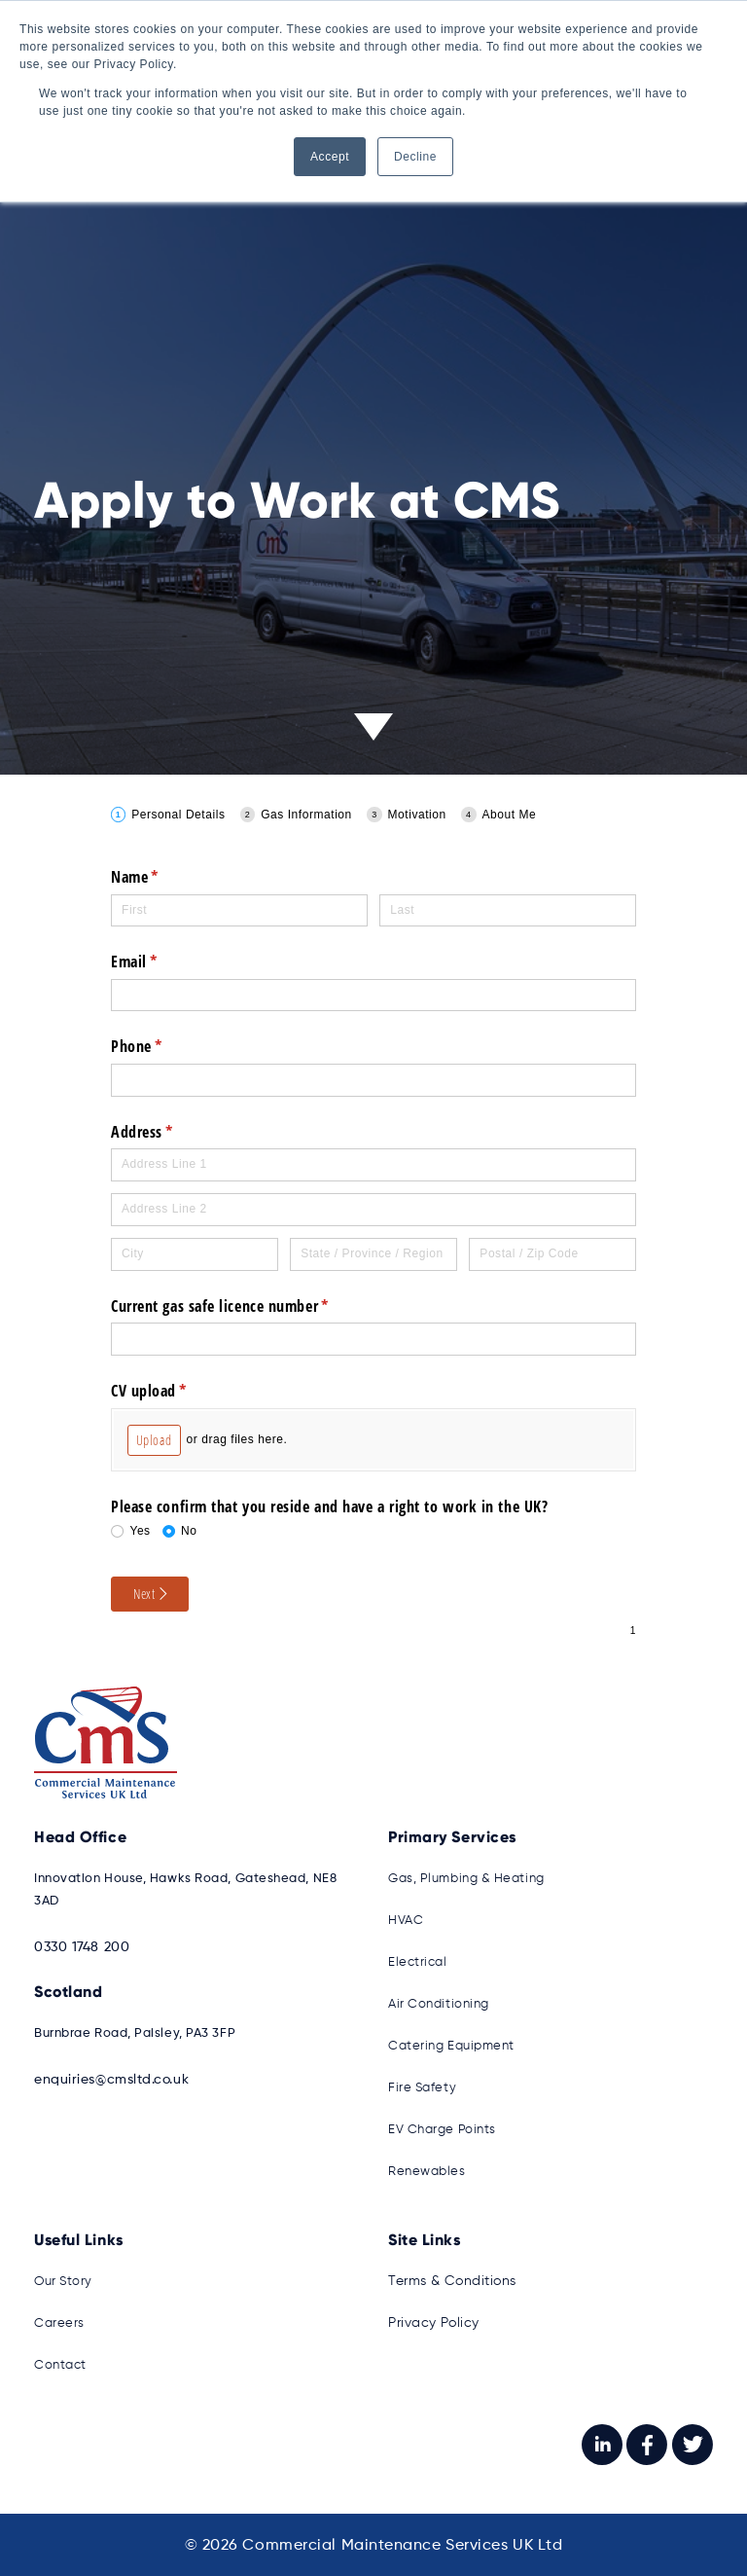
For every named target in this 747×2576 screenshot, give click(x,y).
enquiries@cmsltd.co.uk (106, 2078)
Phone (164, 1046)
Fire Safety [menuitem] (422, 2087)
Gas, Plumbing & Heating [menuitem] (466, 1877)
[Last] (507, 910)
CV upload (176, 1390)
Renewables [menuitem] (427, 2170)
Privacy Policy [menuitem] (432, 2322)
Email (161, 961)
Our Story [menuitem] (63, 2280)
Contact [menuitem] (60, 2364)
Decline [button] (415, 156)
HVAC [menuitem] (405, 1919)
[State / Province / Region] (373, 1254)
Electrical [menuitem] (417, 1961)
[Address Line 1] (373, 1164)
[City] (194, 1254)
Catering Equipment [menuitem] (451, 2045)
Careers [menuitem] (59, 2322)
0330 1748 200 (78, 1946)
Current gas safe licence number (247, 1306)
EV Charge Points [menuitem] (442, 2129)
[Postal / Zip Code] (552, 1254)
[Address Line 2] (373, 1209)
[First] (239, 910)
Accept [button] (329, 156)
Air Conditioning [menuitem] (438, 2003)
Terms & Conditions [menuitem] (449, 2280)
